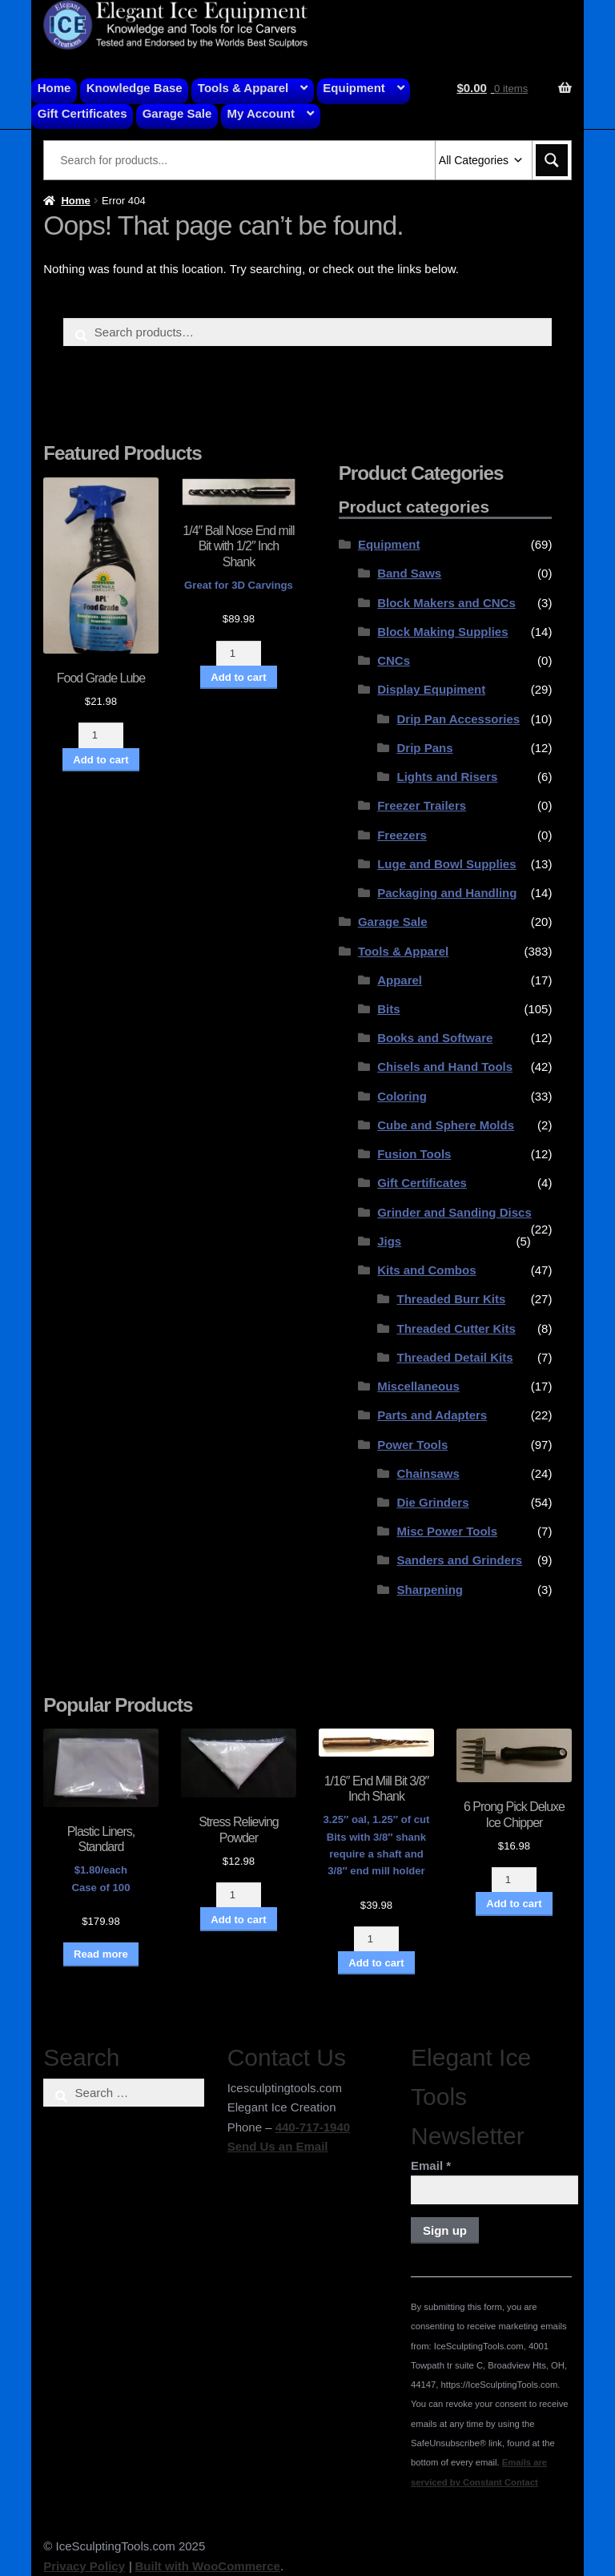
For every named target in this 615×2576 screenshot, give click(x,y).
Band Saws (409, 573)
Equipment (354, 88)
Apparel (399, 980)
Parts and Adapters (432, 1415)
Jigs (389, 1241)
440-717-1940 (312, 2127)
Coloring (402, 1096)
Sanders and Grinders (459, 1560)
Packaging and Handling (447, 893)
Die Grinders (432, 1502)
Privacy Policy (84, 2566)
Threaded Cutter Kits (455, 1328)
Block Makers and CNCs (446, 603)
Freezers (402, 835)
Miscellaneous (418, 1386)
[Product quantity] (100, 734)
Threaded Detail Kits (454, 1357)
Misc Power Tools (446, 1531)
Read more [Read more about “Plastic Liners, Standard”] (101, 1954)
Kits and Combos (426, 1270)
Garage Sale (177, 113)
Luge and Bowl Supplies (446, 864)
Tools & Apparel (243, 88)
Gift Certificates (82, 113)
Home (54, 88)
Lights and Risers (446, 776)
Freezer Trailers (421, 805)
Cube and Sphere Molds (445, 1125)
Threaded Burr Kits (450, 1299)
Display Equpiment (431, 689)
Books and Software (434, 1037)
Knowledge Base (134, 88)
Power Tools (412, 1444)
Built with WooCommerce (207, 2566)
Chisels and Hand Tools (444, 1066)
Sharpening (429, 1589)
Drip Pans (424, 748)
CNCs (393, 660)
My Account (261, 113)
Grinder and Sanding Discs (454, 1212)
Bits (388, 1009)
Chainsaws (427, 1473)
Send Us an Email (277, 2146)
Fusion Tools (414, 1154)
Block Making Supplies (442, 631)
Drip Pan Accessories (458, 719)
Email (431, 2165)
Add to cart (100, 760)
